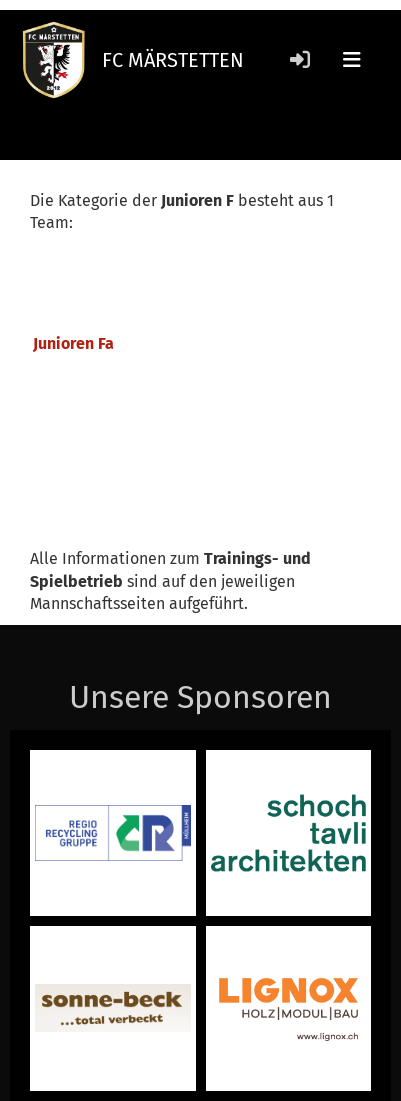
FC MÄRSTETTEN (173, 60)
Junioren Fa (73, 343)
